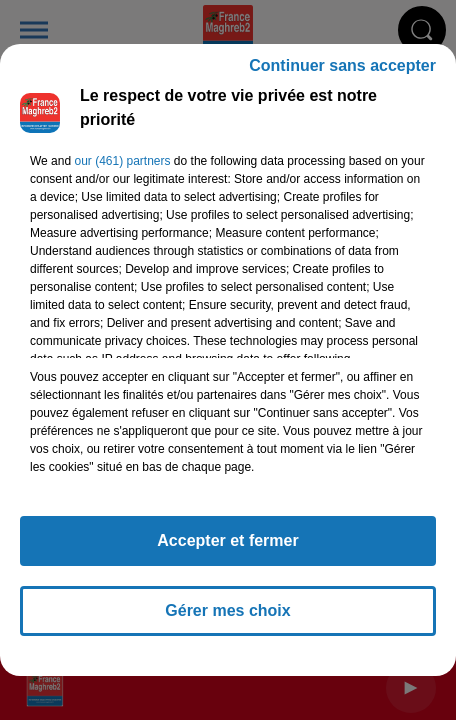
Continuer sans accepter (342, 74)
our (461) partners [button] (122, 170)
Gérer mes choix (227, 619)
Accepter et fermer (227, 549)
